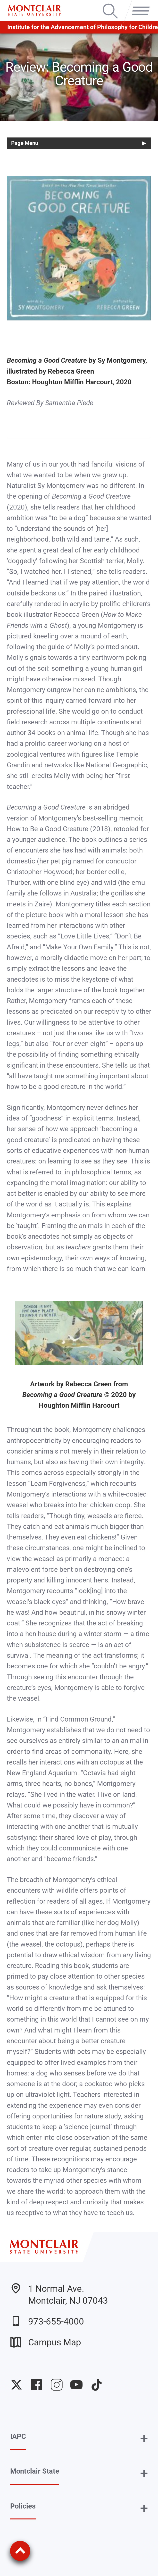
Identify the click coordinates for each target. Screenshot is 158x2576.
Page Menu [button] (24, 143)
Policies (23, 2506)
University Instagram (56, 2384)
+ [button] (144, 2438)
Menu (138, 4)
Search (110, 4)
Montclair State (34, 2471)
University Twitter (16, 2384)
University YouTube (76, 2384)
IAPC (18, 2436)
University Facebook (36, 2384)
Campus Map (45, 2342)
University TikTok (96, 2384)
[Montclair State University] (34, 10)
